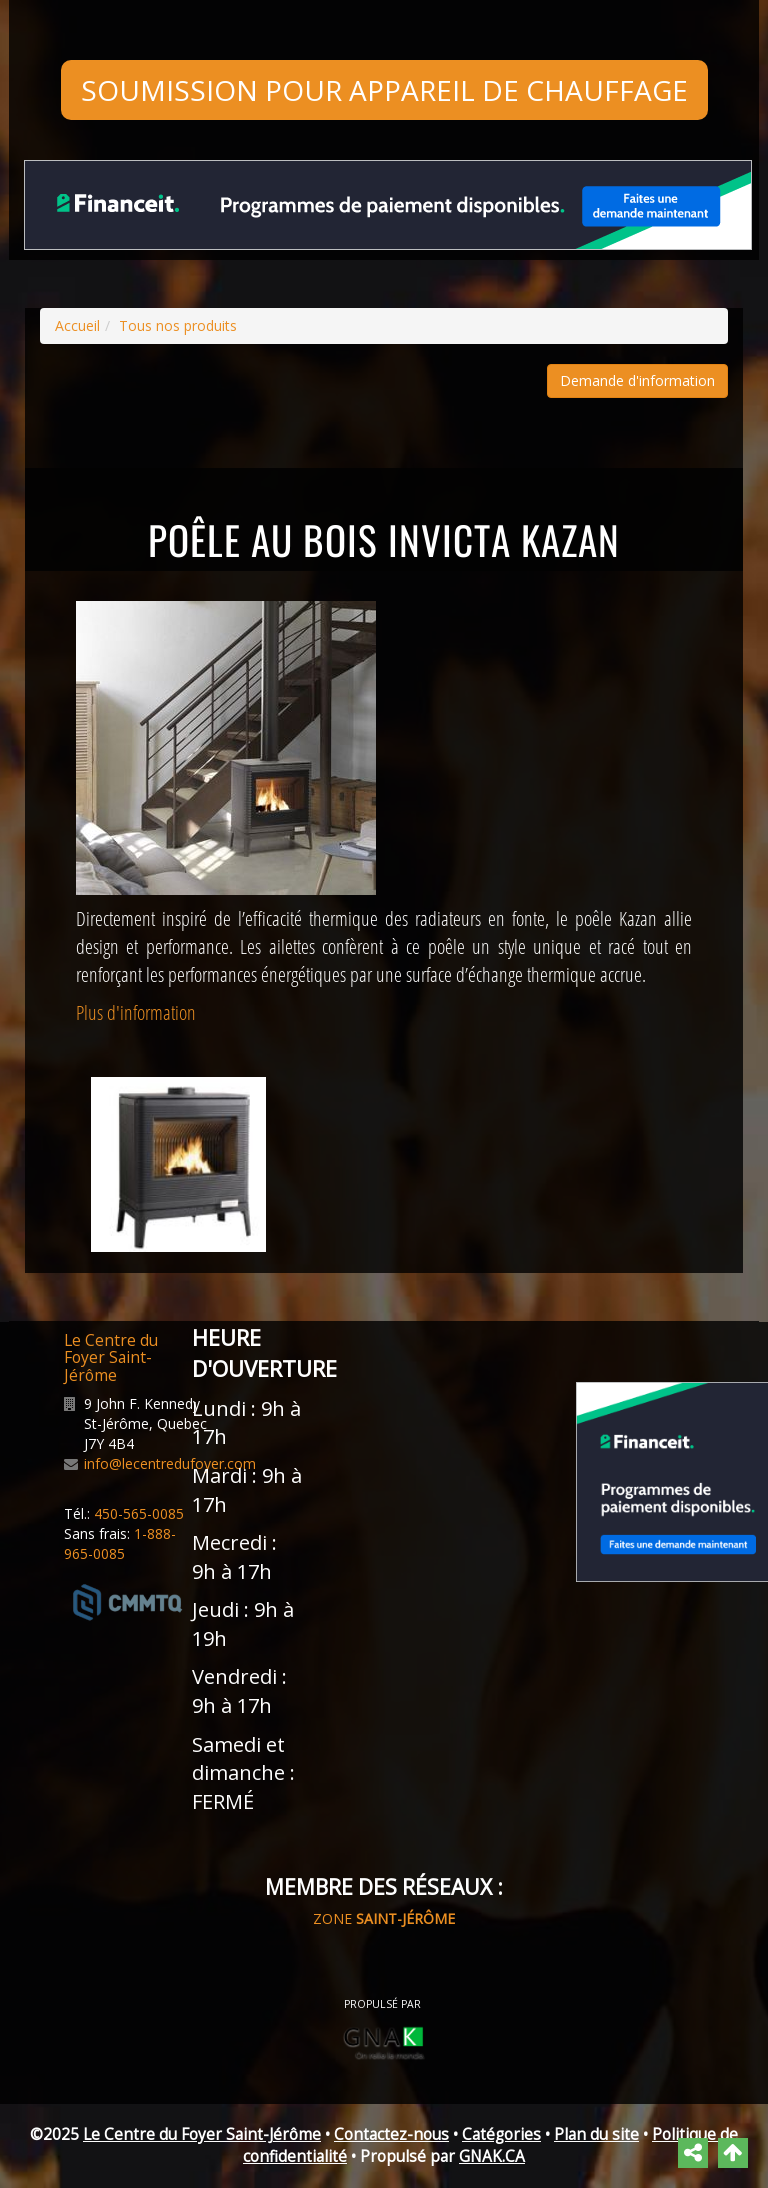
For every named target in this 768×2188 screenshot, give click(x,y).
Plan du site (596, 2134)
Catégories (501, 2134)
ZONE (384, 1918)
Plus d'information (136, 1012)
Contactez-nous (391, 2134)
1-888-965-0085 (120, 1543)
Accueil (77, 325)
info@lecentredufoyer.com (170, 1463)
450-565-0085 (139, 1513)
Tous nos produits (178, 325)
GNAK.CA (492, 2156)
